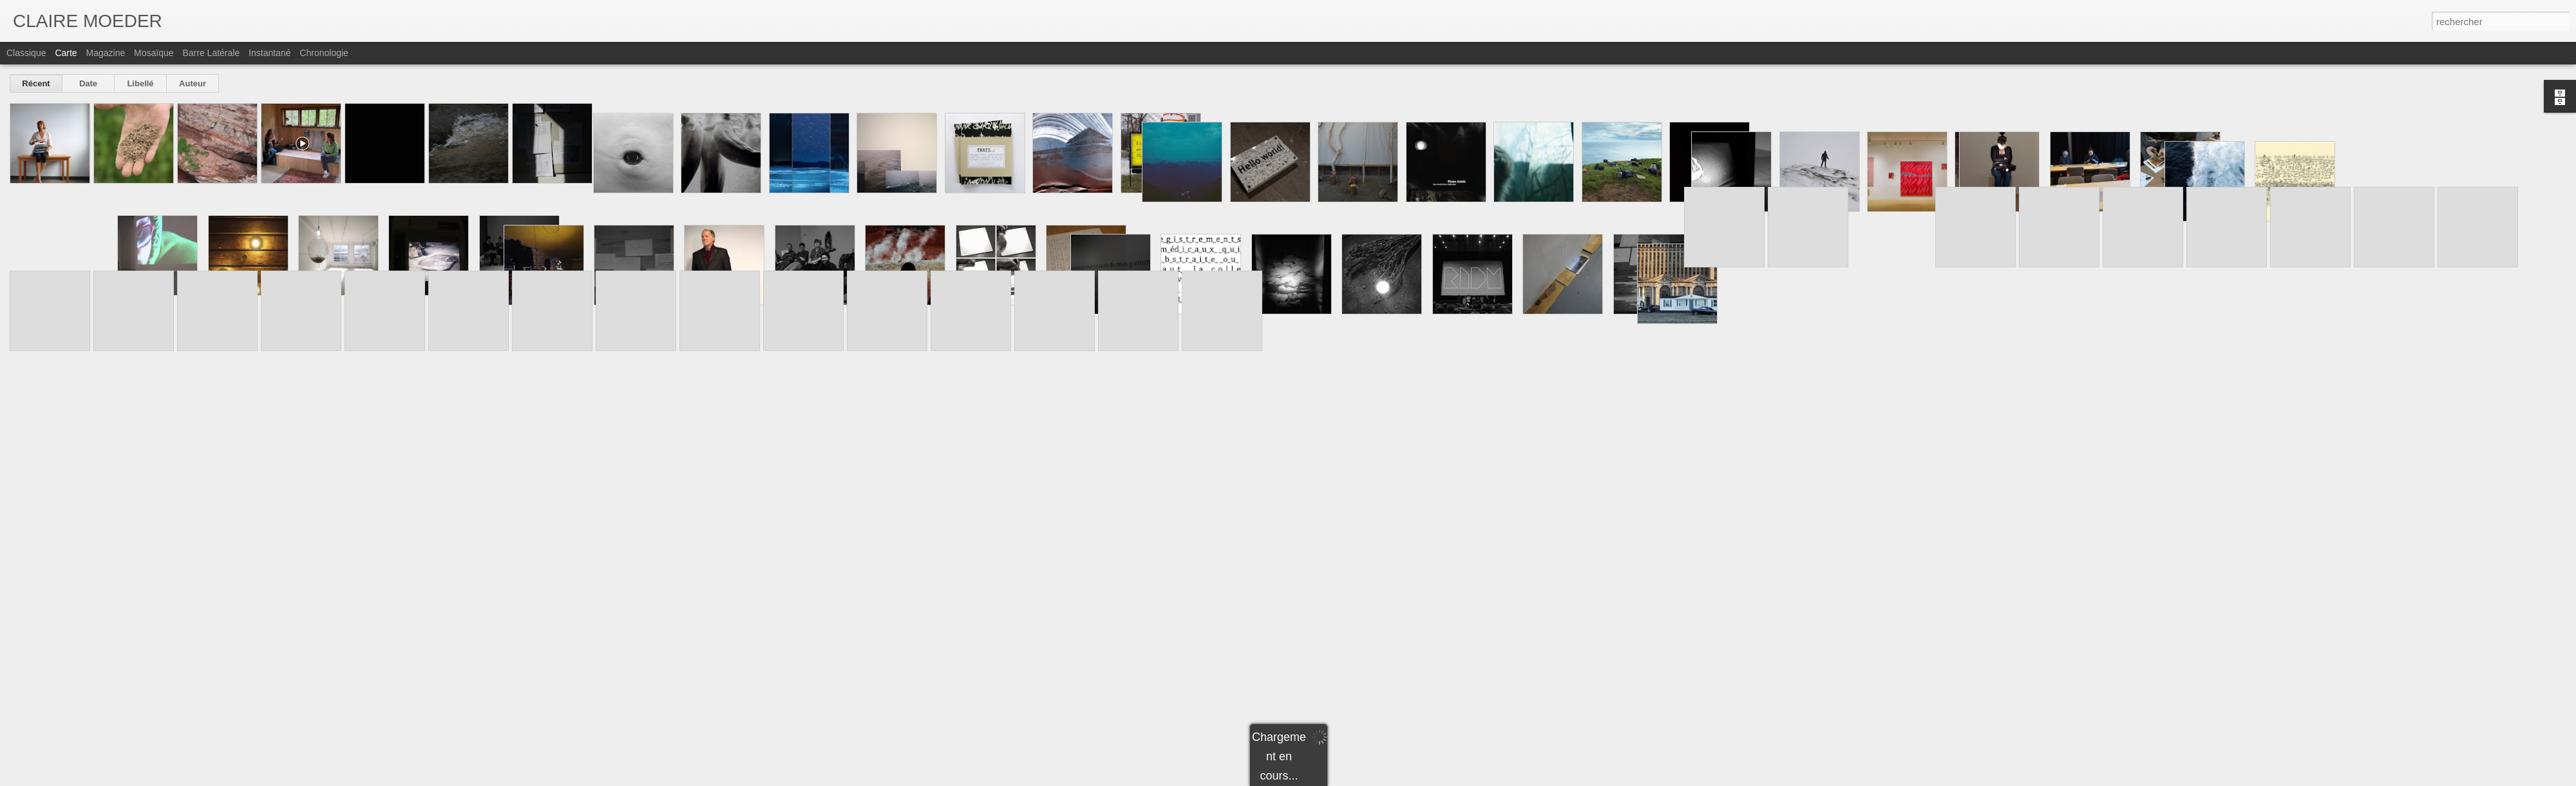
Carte (66, 53)
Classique (26, 53)
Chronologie (323, 53)
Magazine (106, 53)
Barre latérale (211, 53)
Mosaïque (153, 53)
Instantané (269, 53)
